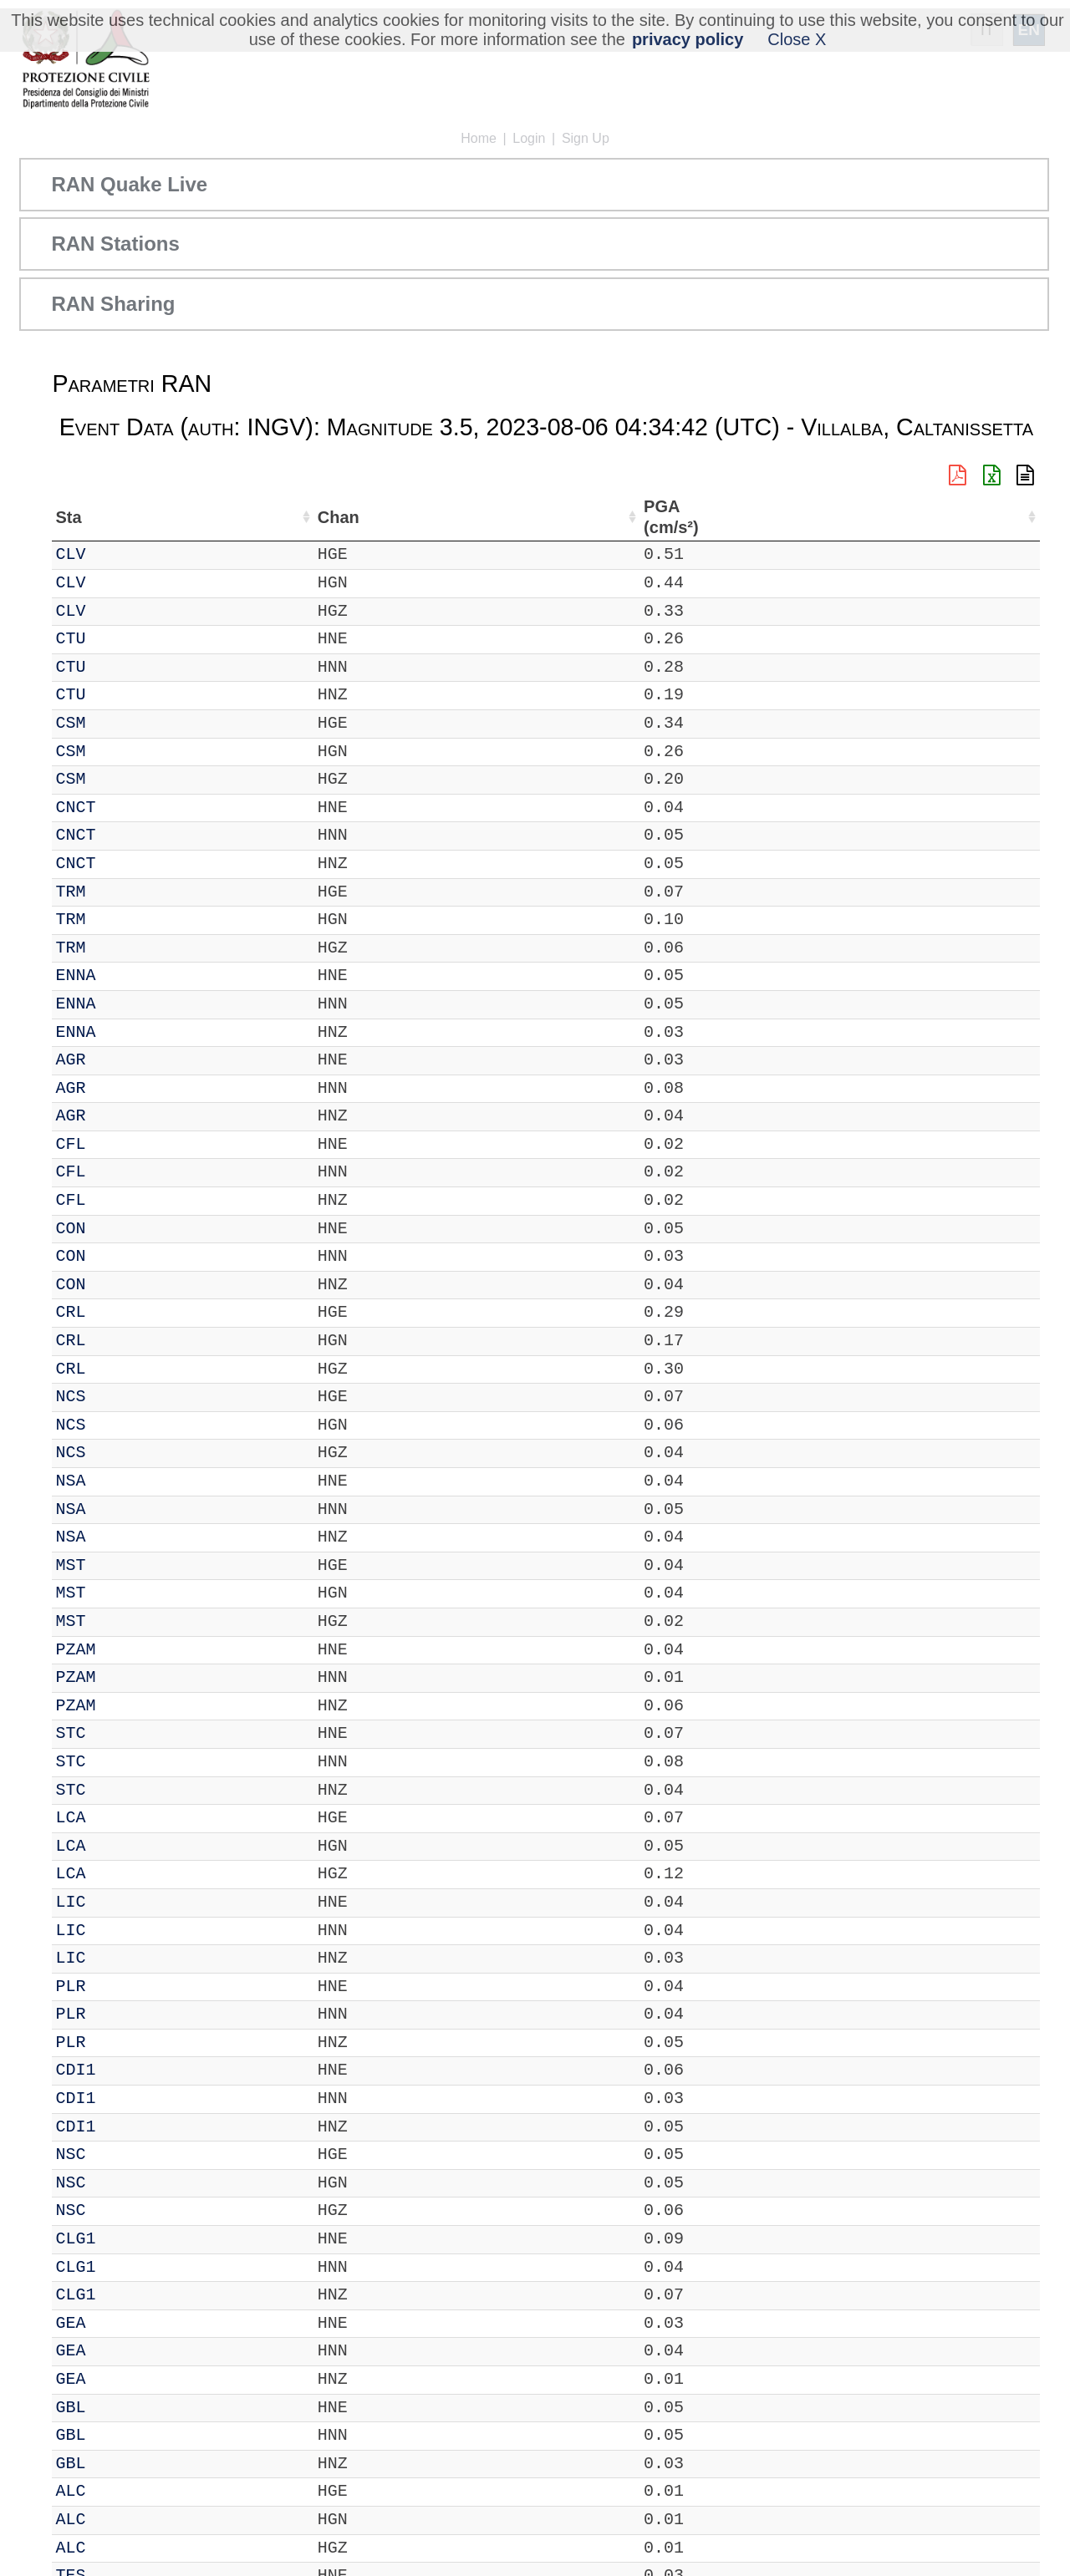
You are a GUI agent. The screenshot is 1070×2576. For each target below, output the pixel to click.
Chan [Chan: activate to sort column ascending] (175, 517)
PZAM (124, 1650)
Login (528, 138)
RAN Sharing (113, 303)
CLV (119, 554)
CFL (119, 1144)
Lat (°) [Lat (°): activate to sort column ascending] (291, 517)
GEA (119, 2323)
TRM (119, 892)
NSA (119, 1481)
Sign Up (585, 138)
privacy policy (687, 39)
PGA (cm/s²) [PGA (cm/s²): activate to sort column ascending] (994, 516)
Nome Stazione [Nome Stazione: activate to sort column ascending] (491, 517)
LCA (119, 1817)
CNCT (124, 807)
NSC (119, 2154)
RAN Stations (115, 243)
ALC (119, 2491)
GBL (119, 2407)
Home (479, 138)
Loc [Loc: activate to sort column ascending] (232, 517)
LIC (119, 1902)
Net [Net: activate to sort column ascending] (68, 517)
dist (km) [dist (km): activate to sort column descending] (926, 516)
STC (119, 1733)
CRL (119, 1312)
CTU (119, 638)
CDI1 (124, 2070)
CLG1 (124, 2239)
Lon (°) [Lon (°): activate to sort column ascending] (376, 517)
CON (119, 1228)
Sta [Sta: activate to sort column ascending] (117, 517)
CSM (119, 723)
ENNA (124, 975)
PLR (119, 1986)
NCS (119, 1396)
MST (119, 1565)
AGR (119, 1060)
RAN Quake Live (129, 184)
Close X (796, 39)
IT (65, 554)
